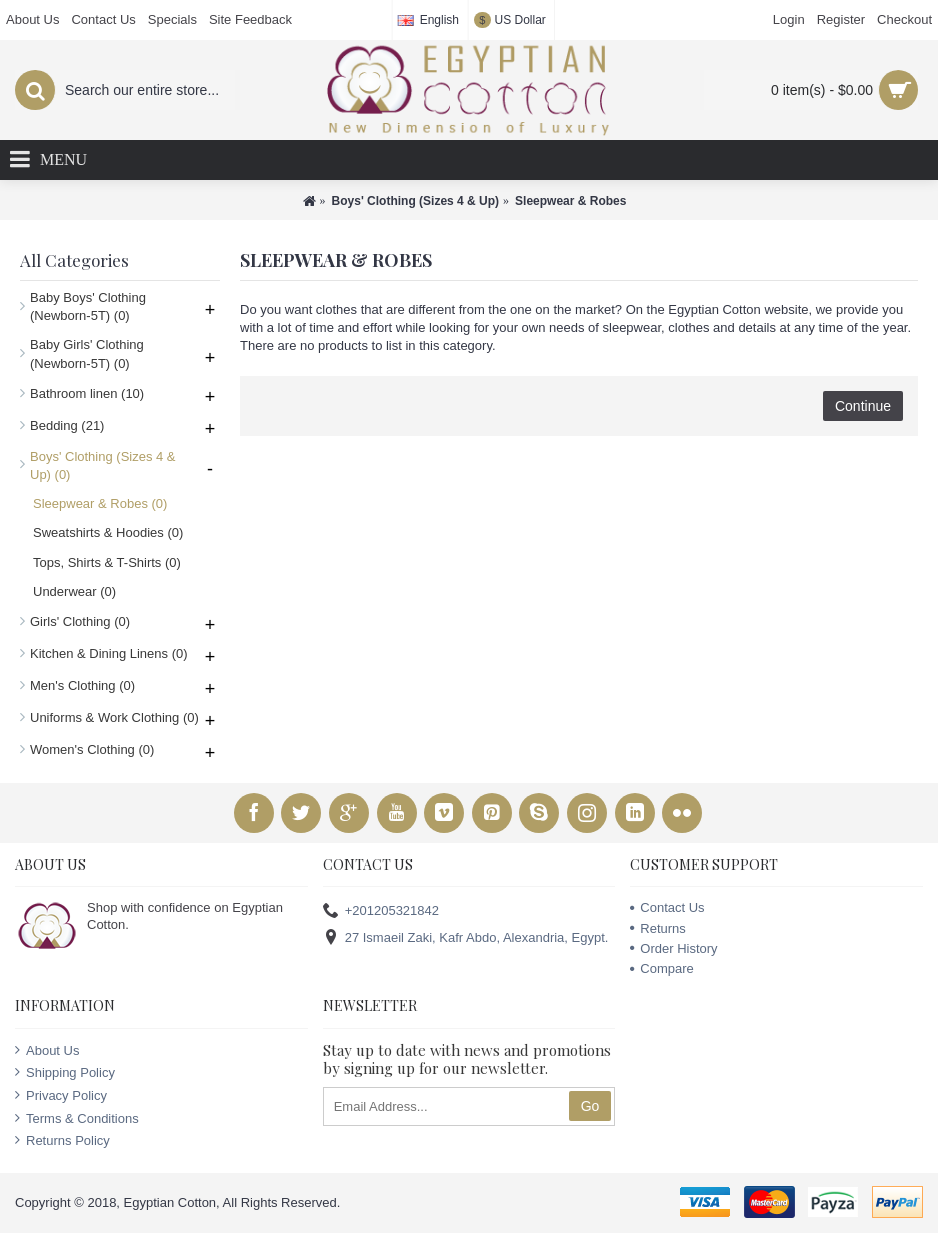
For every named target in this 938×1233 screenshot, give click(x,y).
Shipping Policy (65, 1072)
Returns (658, 928)
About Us (47, 1050)
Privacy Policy (61, 1095)
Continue (863, 406)
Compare (661, 968)
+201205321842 (381, 911)
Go (590, 1106)
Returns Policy (62, 1140)
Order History (673, 948)
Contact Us (667, 907)
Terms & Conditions (77, 1118)
